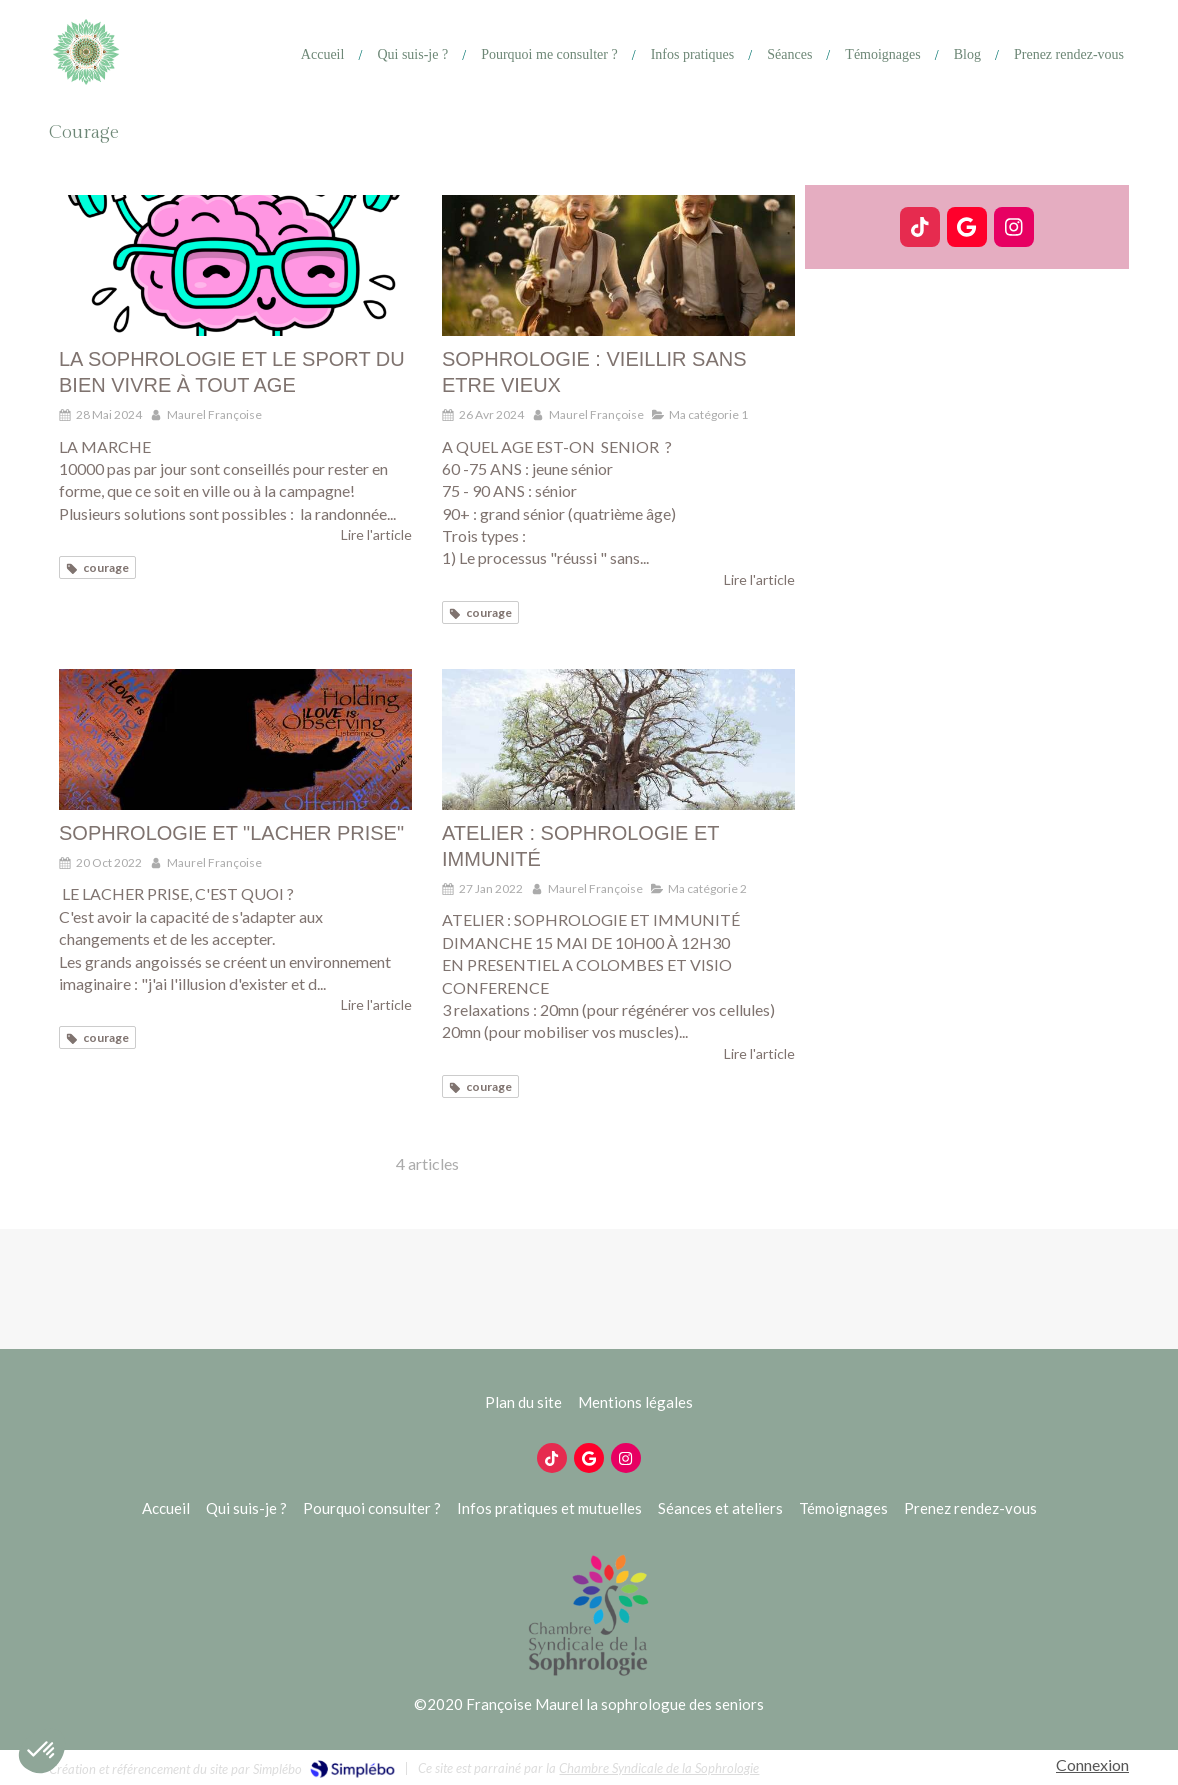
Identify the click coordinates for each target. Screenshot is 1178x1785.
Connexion (1092, 1764)
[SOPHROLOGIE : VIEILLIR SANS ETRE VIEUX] (618, 265)
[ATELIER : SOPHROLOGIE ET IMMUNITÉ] (618, 739)
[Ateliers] (782, 55)
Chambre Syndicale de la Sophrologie (659, 1768)
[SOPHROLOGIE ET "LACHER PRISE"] (235, 739)
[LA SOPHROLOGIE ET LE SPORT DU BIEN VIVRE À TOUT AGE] (235, 265)
